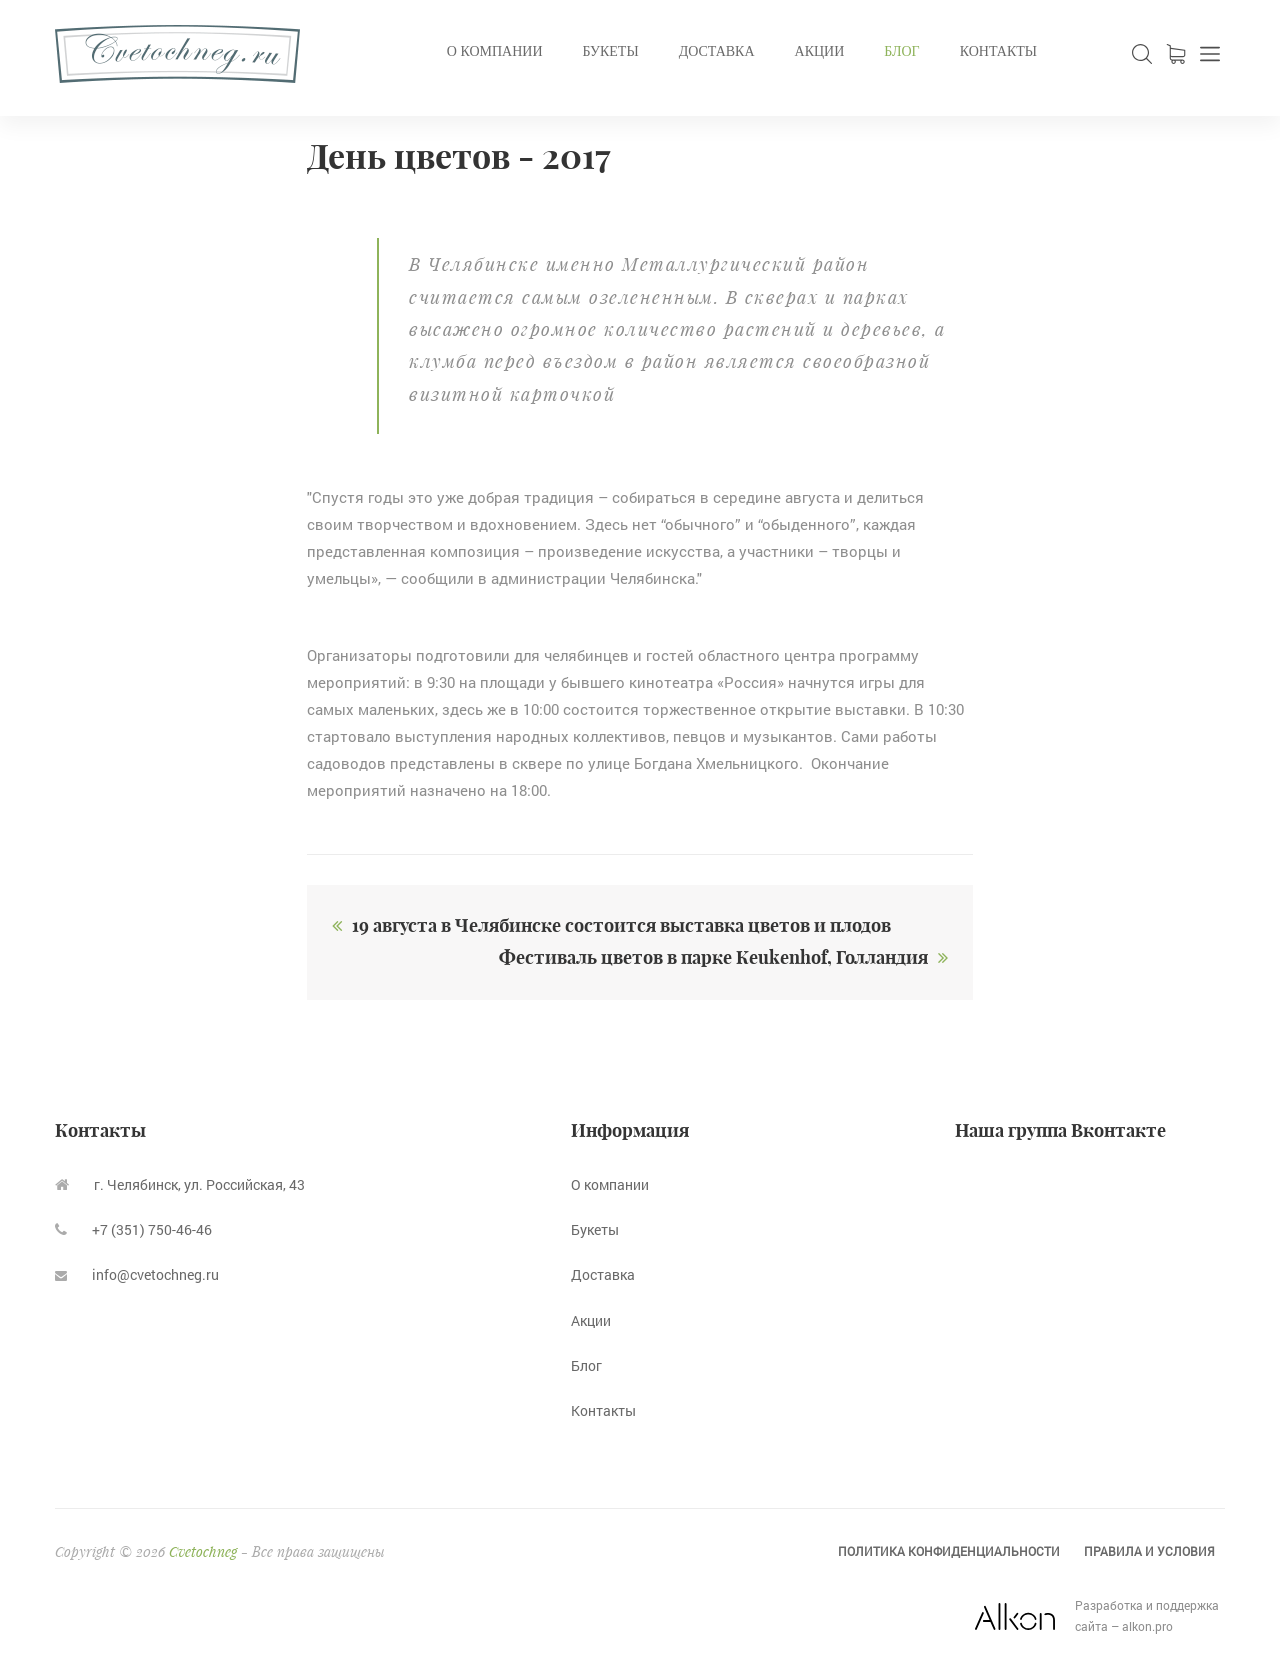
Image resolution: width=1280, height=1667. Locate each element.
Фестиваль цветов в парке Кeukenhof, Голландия (728, 957)
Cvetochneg (203, 1551)
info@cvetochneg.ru (137, 1274)
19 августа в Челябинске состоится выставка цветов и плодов (606, 925)
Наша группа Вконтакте (1060, 1130)
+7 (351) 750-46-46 (133, 1229)
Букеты (611, 51)
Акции (820, 51)
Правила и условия (1149, 1551)
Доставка (717, 51)
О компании (495, 51)
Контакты (998, 51)
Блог (901, 51)
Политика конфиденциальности (949, 1551)
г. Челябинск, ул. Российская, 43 (180, 1184)
